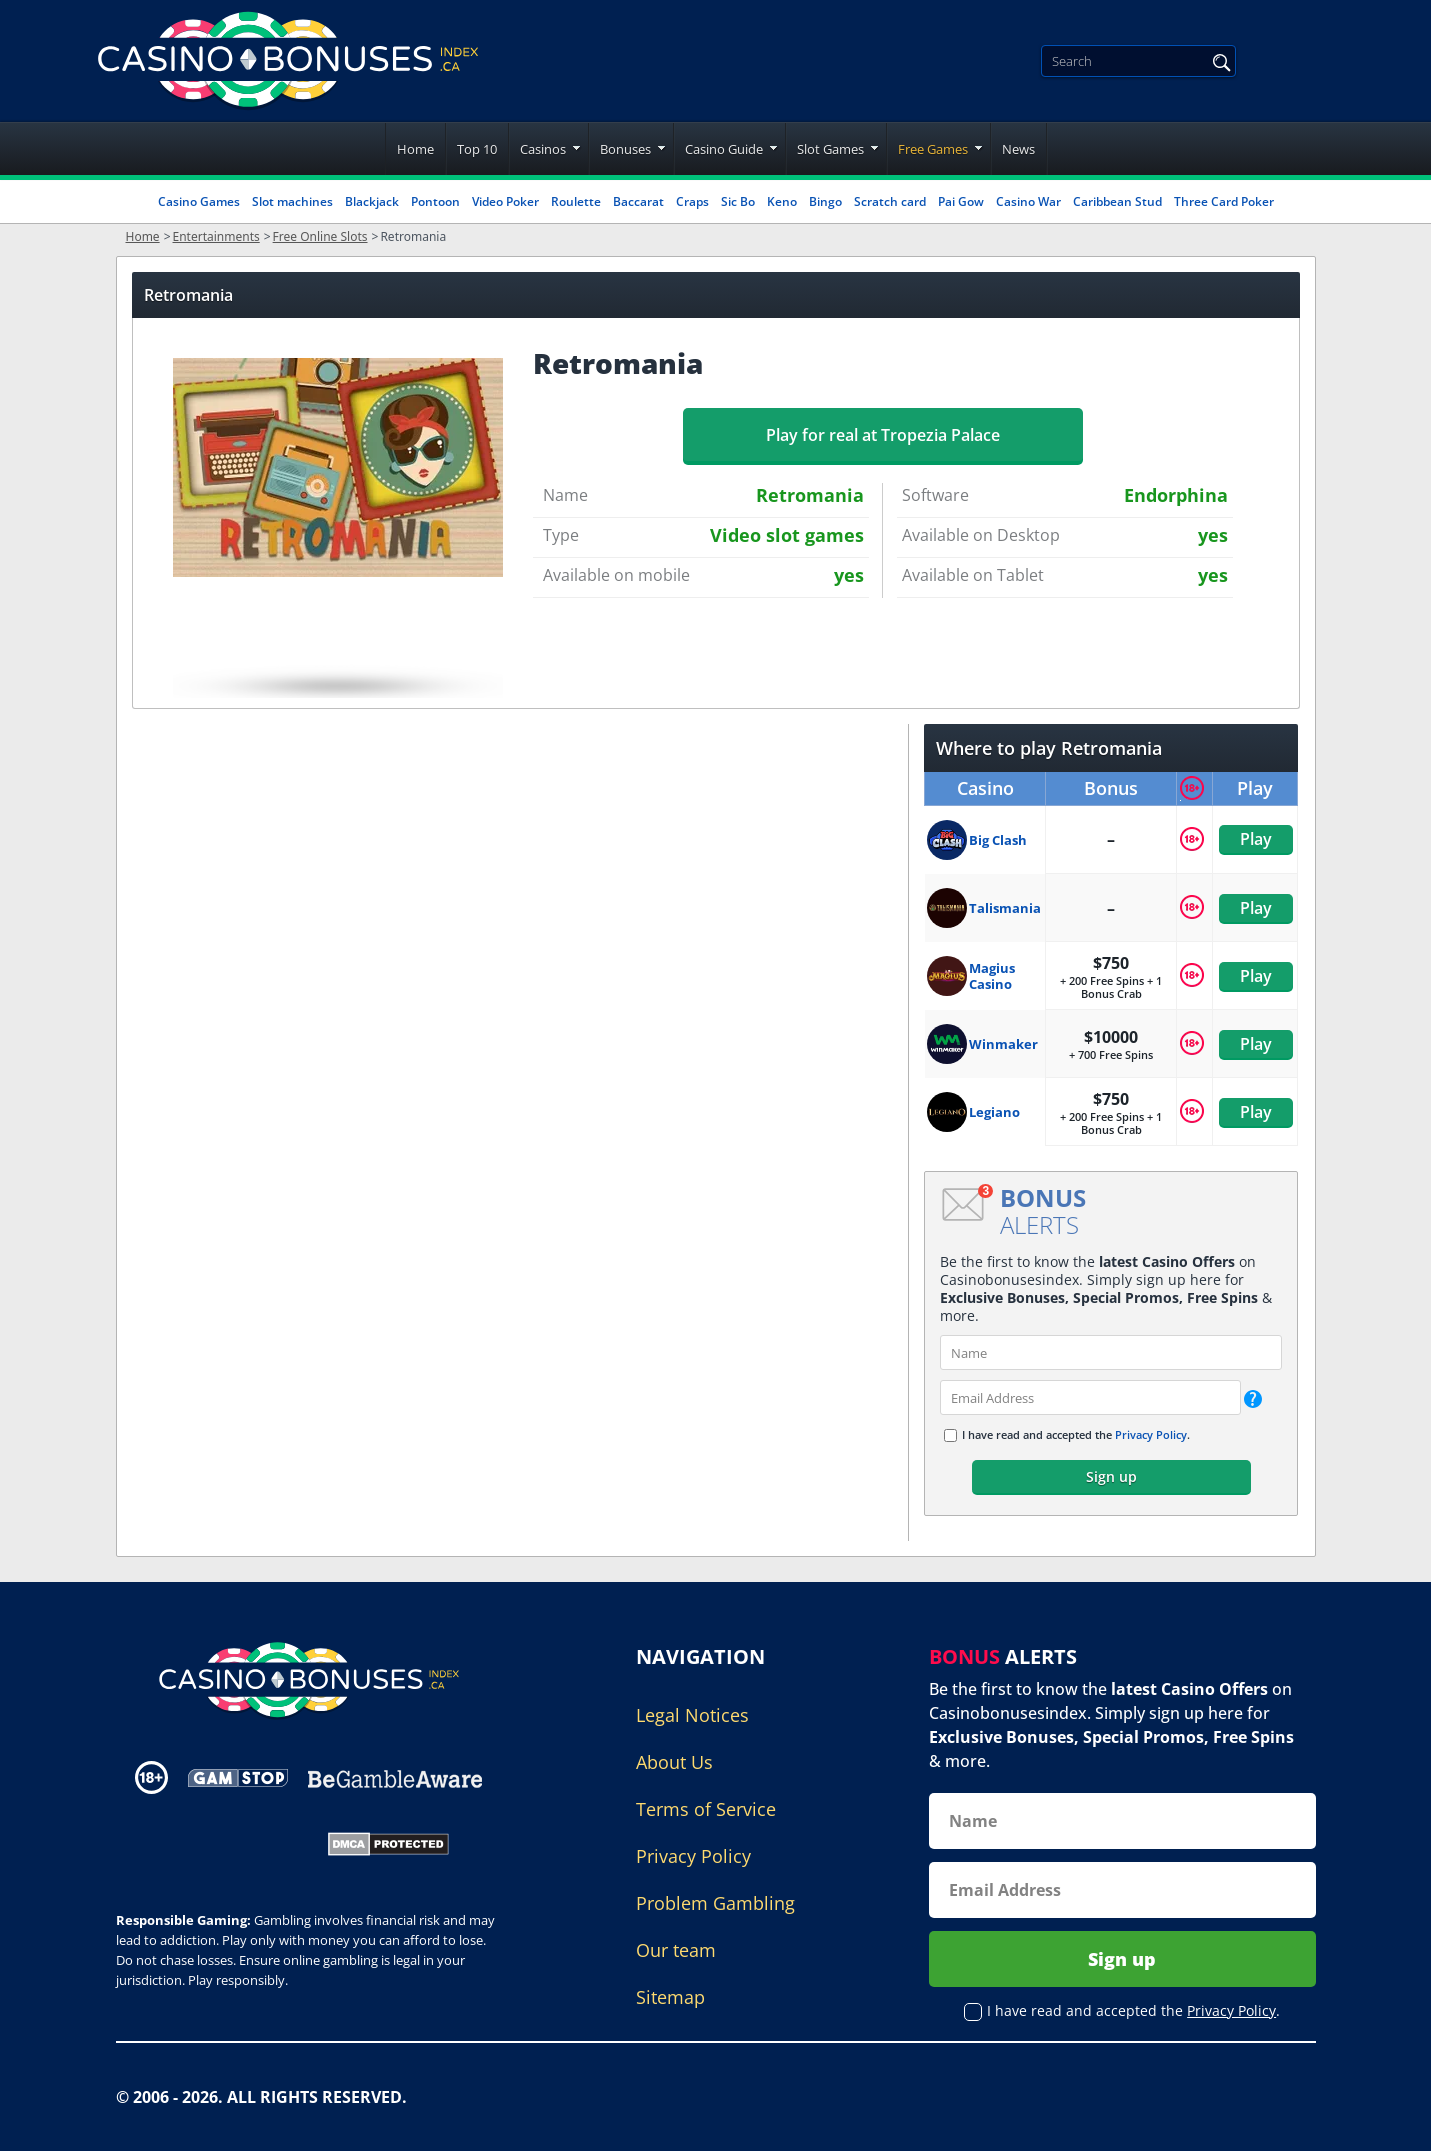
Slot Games (830, 149)
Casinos (543, 149)
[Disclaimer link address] (238, 1777)
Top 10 (477, 149)
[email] (1090, 1397)
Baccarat (638, 201)
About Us (674, 1762)
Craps (692, 201)
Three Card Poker (1224, 201)
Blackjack (372, 201)
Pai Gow (961, 201)
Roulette (576, 201)
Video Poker (505, 201)
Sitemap (670, 1997)
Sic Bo (738, 201)
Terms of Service (706, 1809)
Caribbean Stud (1117, 201)
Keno (782, 201)
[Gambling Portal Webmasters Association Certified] (208, 1842)
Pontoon (435, 201)
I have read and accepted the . (1076, 1434)
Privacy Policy (1151, 1434)
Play (1255, 839)
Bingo (825, 201)
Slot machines (292, 201)
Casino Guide (724, 149)
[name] (1111, 1352)
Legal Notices (692, 1715)
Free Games (933, 149)
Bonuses (625, 149)
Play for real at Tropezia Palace (883, 435)
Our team (676, 1950)
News (1018, 149)
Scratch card (890, 201)
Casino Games (199, 201)
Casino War (1028, 201)
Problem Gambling (715, 1903)
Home (415, 149)
